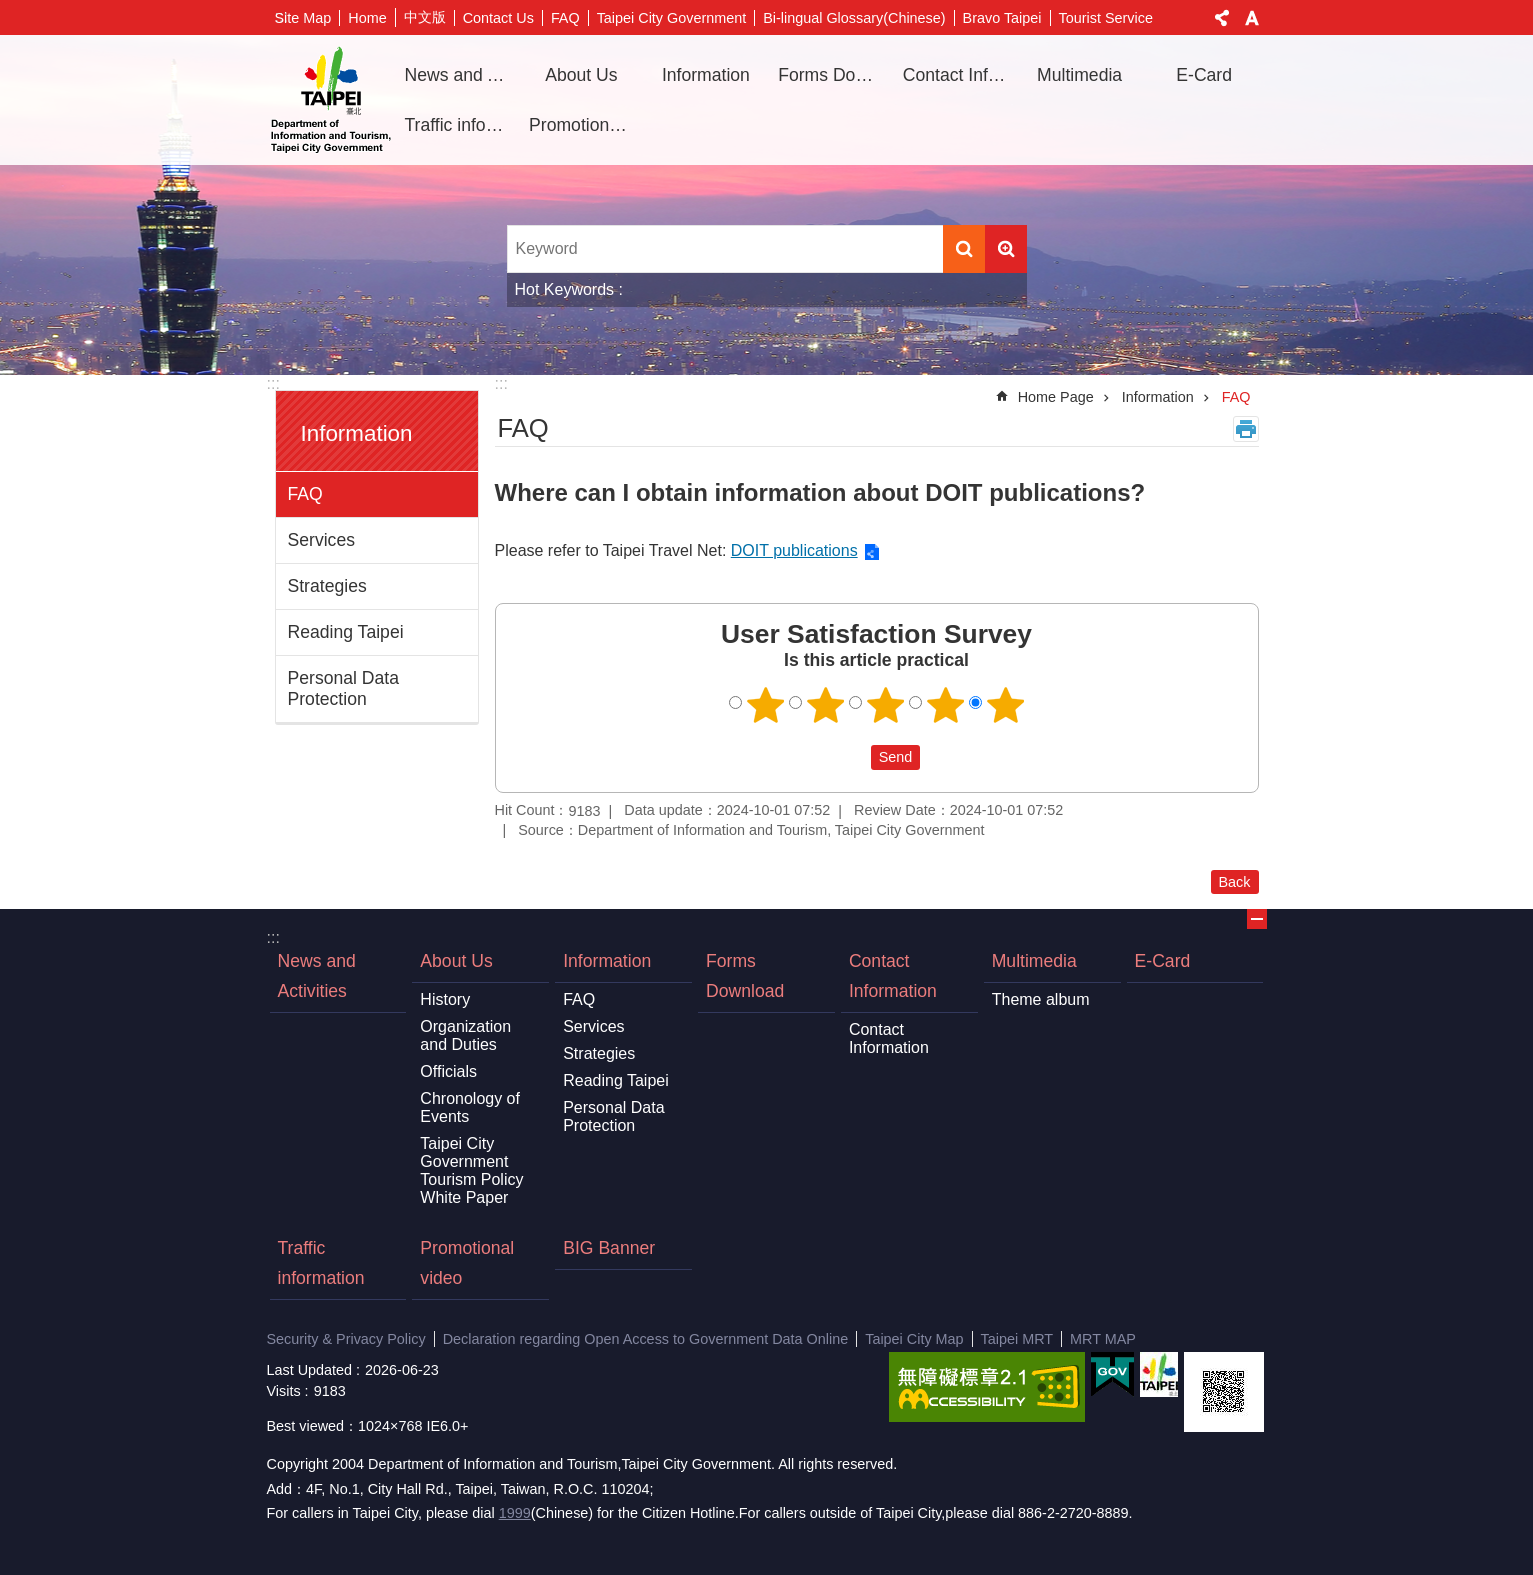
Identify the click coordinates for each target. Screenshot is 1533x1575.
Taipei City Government (672, 18)
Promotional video (584, 125)
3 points (885, 705)
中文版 (425, 17)
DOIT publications (794, 550)
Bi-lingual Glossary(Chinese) (854, 18)
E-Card (1204, 75)
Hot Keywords (565, 289)
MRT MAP (1103, 1339)
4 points (945, 705)
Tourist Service (1106, 18)
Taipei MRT (1017, 1339)
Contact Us (498, 18)
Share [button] (1222, 18)
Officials (448, 1071)
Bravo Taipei (1002, 18)
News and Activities (460, 75)
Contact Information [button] (958, 75)
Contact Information (893, 976)
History (445, 999)
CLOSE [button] (1257, 919)
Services (321, 540)
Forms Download (833, 75)
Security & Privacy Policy (346, 1339)
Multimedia (1034, 961)
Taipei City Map (914, 1339)
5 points (1005, 705)
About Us (456, 961)
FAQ (565, 18)
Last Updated (310, 1370)
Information (357, 433)
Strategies (327, 586)
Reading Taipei (346, 632)
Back (1235, 882)
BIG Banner (609, 1248)
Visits (284, 1391)
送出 (852, 758)
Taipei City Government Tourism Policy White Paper (471, 1170)
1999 (515, 1513)
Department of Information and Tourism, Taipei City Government (331, 100)
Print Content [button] (1246, 429)
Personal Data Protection (344, 688)
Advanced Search (1006, 249)
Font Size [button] (1252, 18)
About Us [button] (581, 75)
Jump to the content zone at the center (10, 10)
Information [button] (706, 75)
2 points (825, 705)
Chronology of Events (470, 1107)
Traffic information (460, 125)
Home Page (1056, 397)
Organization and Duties (465, 1035)
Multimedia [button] (1079, 75)
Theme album (1041, 999)
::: (273, 383)
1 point (765, 705)
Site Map (303, 18)
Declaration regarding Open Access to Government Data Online (646, 1339)
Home (367, 18)
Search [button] (964, 249)
